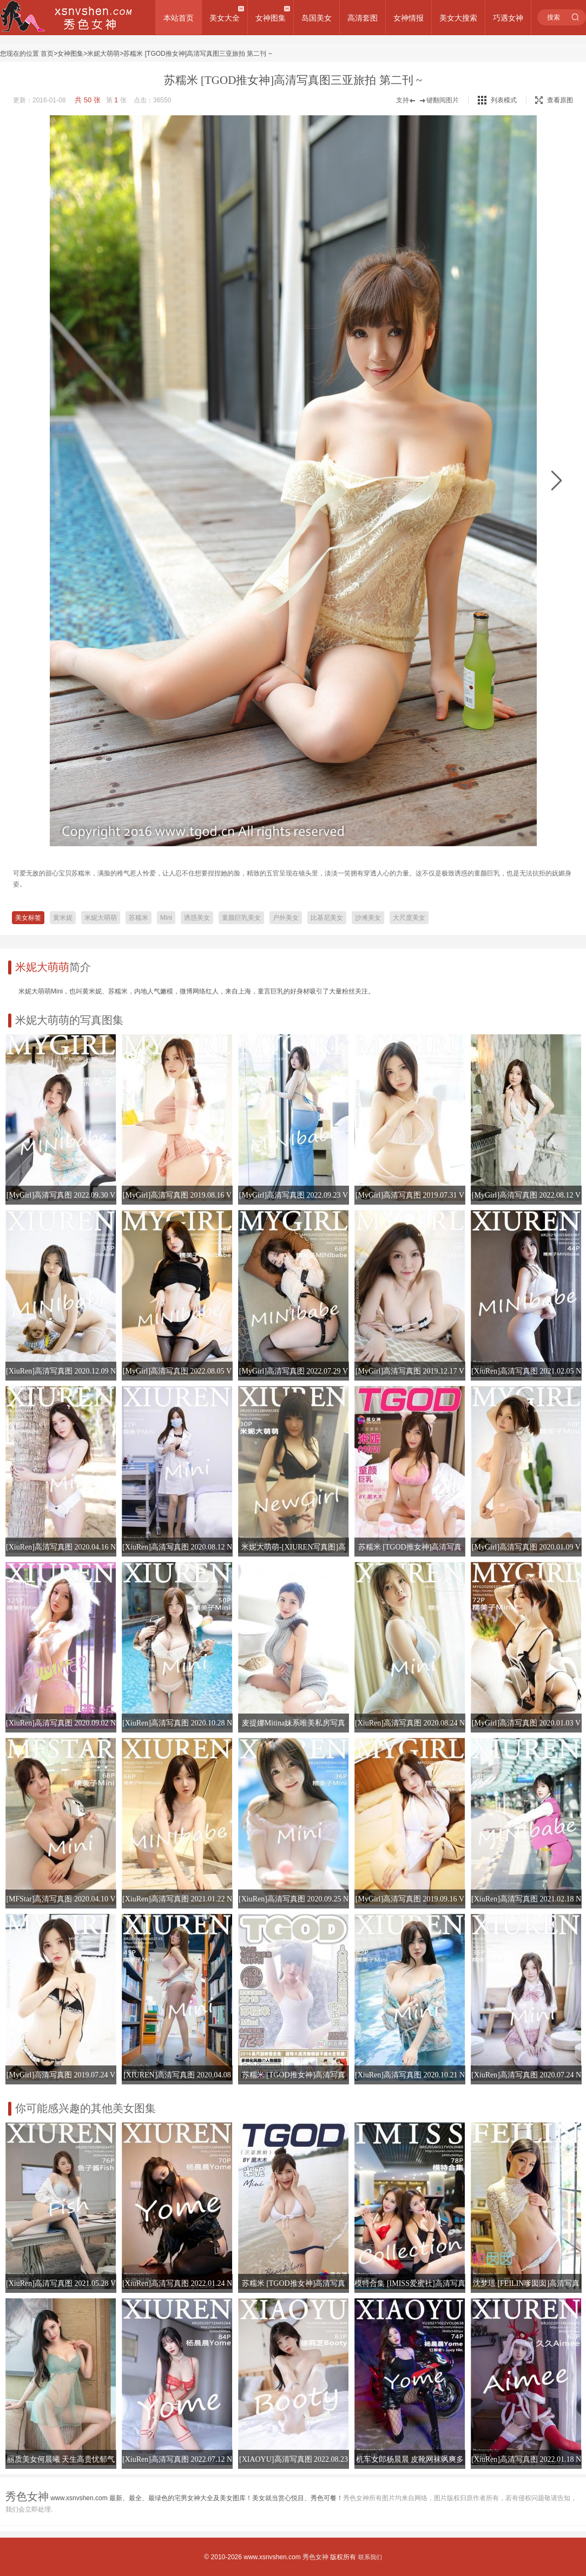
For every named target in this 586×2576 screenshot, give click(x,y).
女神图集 (270, 18)
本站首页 (178, 18)
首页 (47, 53)
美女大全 (224, 18)
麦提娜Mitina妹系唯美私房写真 (293, 1723)
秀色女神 (315, 2557)
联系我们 (370, 2557)
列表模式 (504, 100)
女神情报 (408, 18)
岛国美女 (316, 18)
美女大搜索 (458, 18)
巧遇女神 (508, 18)
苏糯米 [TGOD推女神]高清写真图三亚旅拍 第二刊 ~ (197, 53)
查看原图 (554, 100)
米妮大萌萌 (103, 53)
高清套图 (362, 18)
